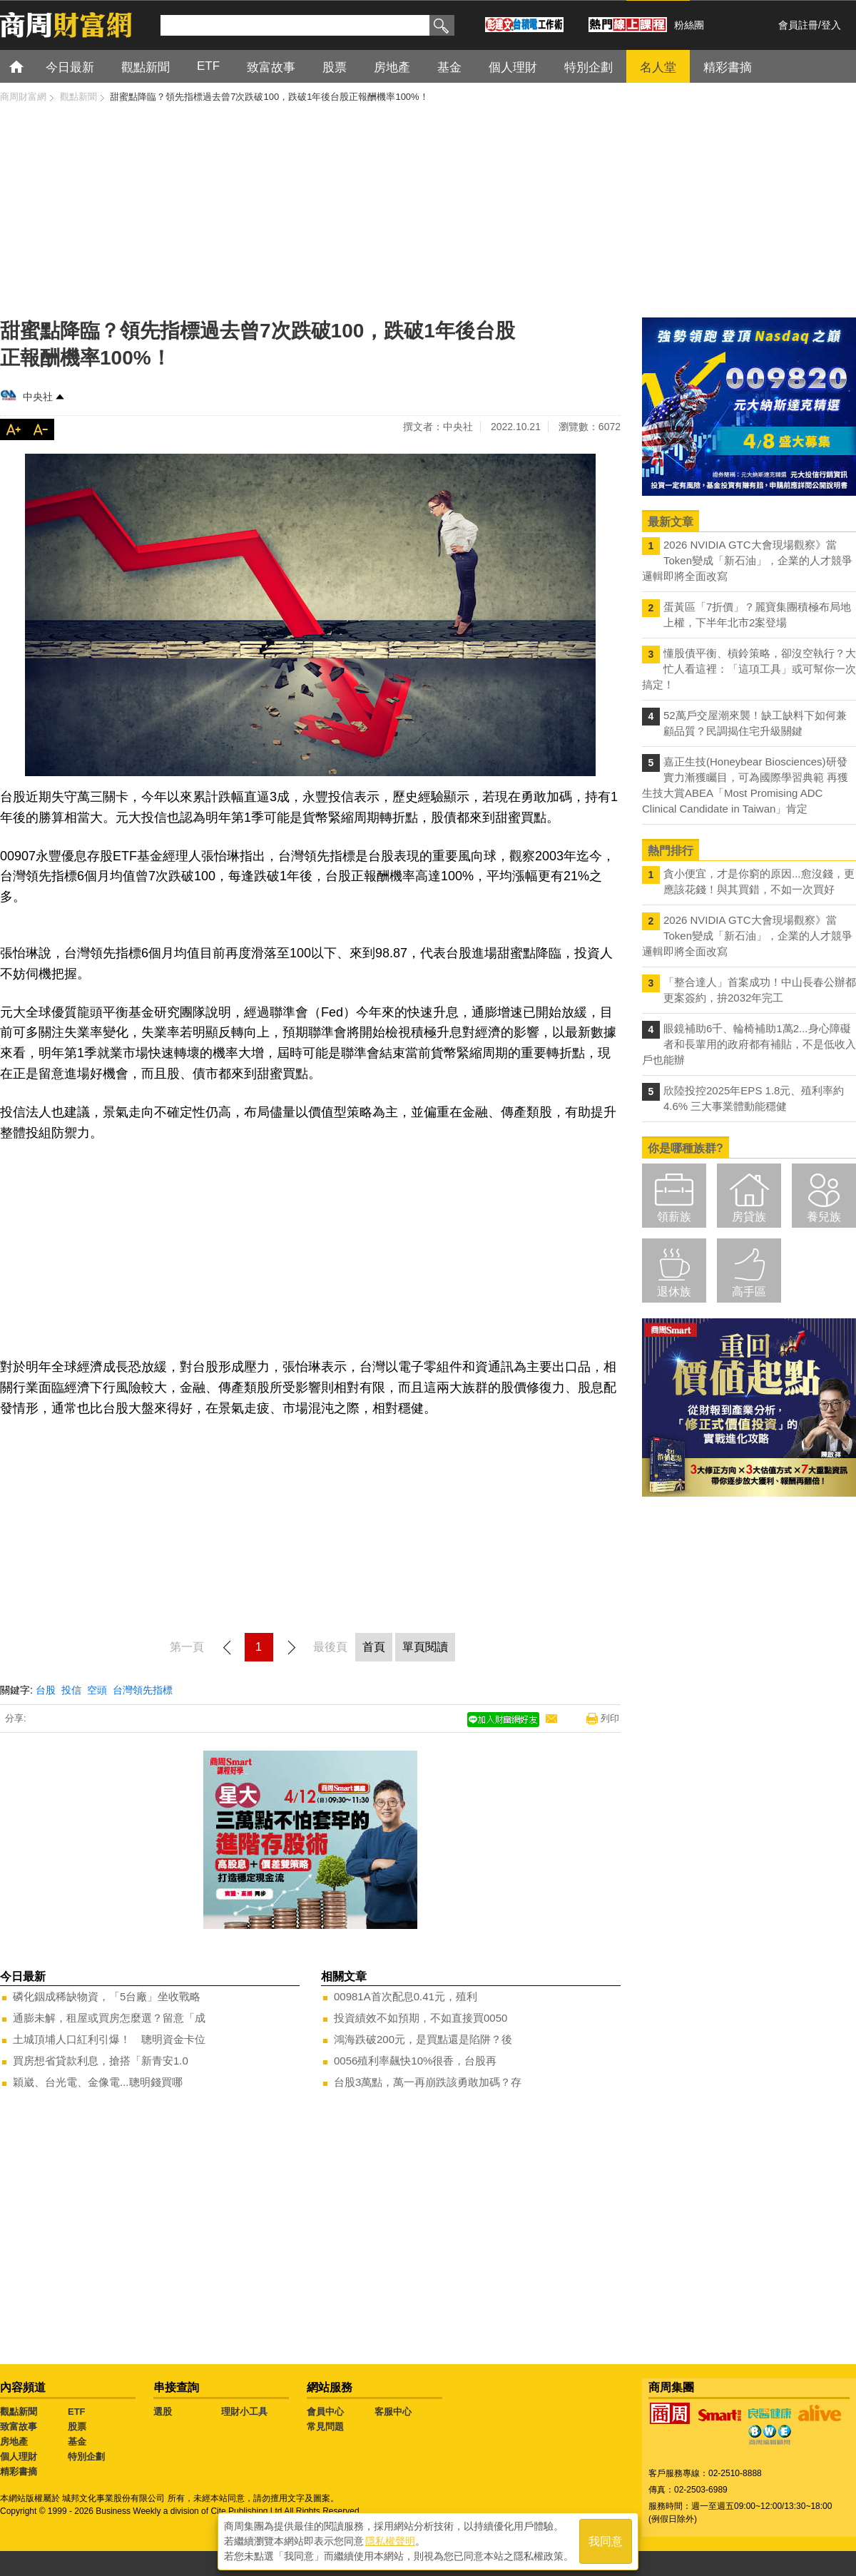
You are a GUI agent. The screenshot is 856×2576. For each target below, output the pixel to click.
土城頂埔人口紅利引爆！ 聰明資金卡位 (109, 2039)
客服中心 (393, 2411)
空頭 (97, 1690)
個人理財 (18, 2456)
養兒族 (824, 1217)
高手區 (749, 1292)
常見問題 (325, 2426)
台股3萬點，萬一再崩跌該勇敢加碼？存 (427, 2082)
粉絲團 (689, 25)
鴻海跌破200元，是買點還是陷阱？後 (423, 2039)
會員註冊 (798, 25)
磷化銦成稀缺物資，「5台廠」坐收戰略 (106, 1996)
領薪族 (674, 1217)
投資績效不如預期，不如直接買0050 (420, 2018)
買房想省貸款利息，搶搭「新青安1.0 (100, 2061)
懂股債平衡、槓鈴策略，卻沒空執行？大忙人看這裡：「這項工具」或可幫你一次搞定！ (749, 669)
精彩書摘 (18, 2471)
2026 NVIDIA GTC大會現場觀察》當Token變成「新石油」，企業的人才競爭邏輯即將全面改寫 (747, 560)
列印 (610, 1718)
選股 (162, 2411)
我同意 (605, 2541)
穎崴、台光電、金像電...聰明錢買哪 (98, 2082)
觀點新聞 (18, 2411)
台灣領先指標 (143, 1690)
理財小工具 (244, 2411)
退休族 (674, 1292)
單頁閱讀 (425, 1647)
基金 (77, 2441)
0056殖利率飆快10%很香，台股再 (415, 2061)
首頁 (29, 66)
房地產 (14, 2441)
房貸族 (749, 1217)
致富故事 (18, 2426)
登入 (831, 25)
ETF (77, 2411)
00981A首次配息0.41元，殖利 (405, 1996)
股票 (77, 2426)
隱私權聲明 (390, 2541)
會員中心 (325, 2411)
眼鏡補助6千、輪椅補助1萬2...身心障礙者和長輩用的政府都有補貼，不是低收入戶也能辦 (749, 1044)
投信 (71, 1690)
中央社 (38, 396)
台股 (46, 1690)
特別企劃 (86, 2456)
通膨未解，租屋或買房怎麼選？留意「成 (109, 2018)
